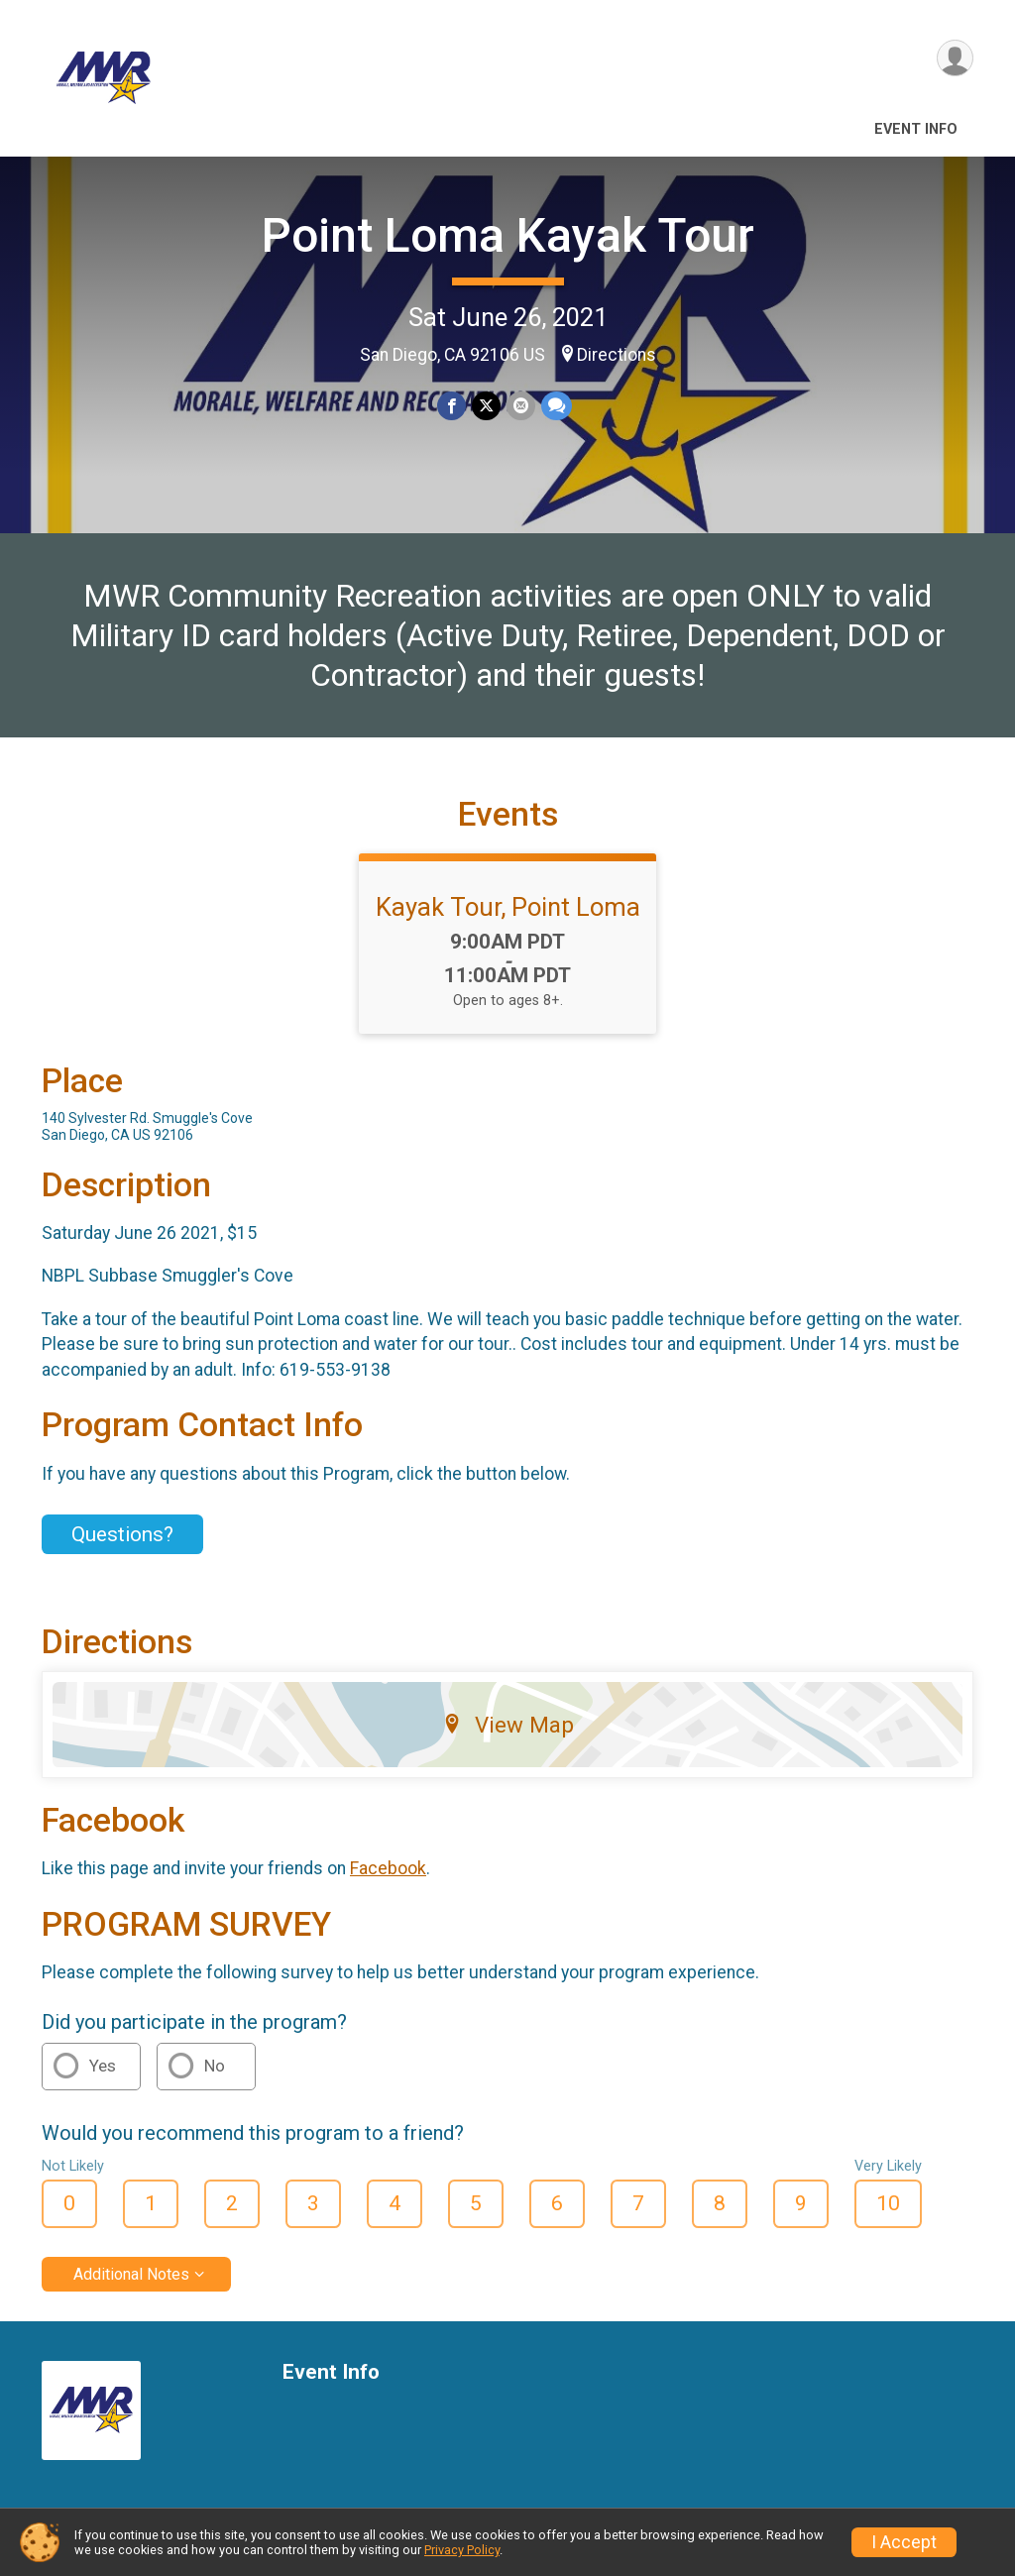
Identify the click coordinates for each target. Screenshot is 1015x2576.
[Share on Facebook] (451, 406)
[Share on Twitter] (486, 406)
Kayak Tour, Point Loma (508, 907)
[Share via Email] (521, 406)
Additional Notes (131, 2274)
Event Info (916, 129)
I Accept (904, 2542)
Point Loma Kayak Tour (508, 235)
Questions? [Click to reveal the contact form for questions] (122, 1534)
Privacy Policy (462, 2549)
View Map (508, 1724)
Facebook (388, 1868)
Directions (616, 355)
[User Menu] (955, 58)
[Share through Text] (556, 406)
